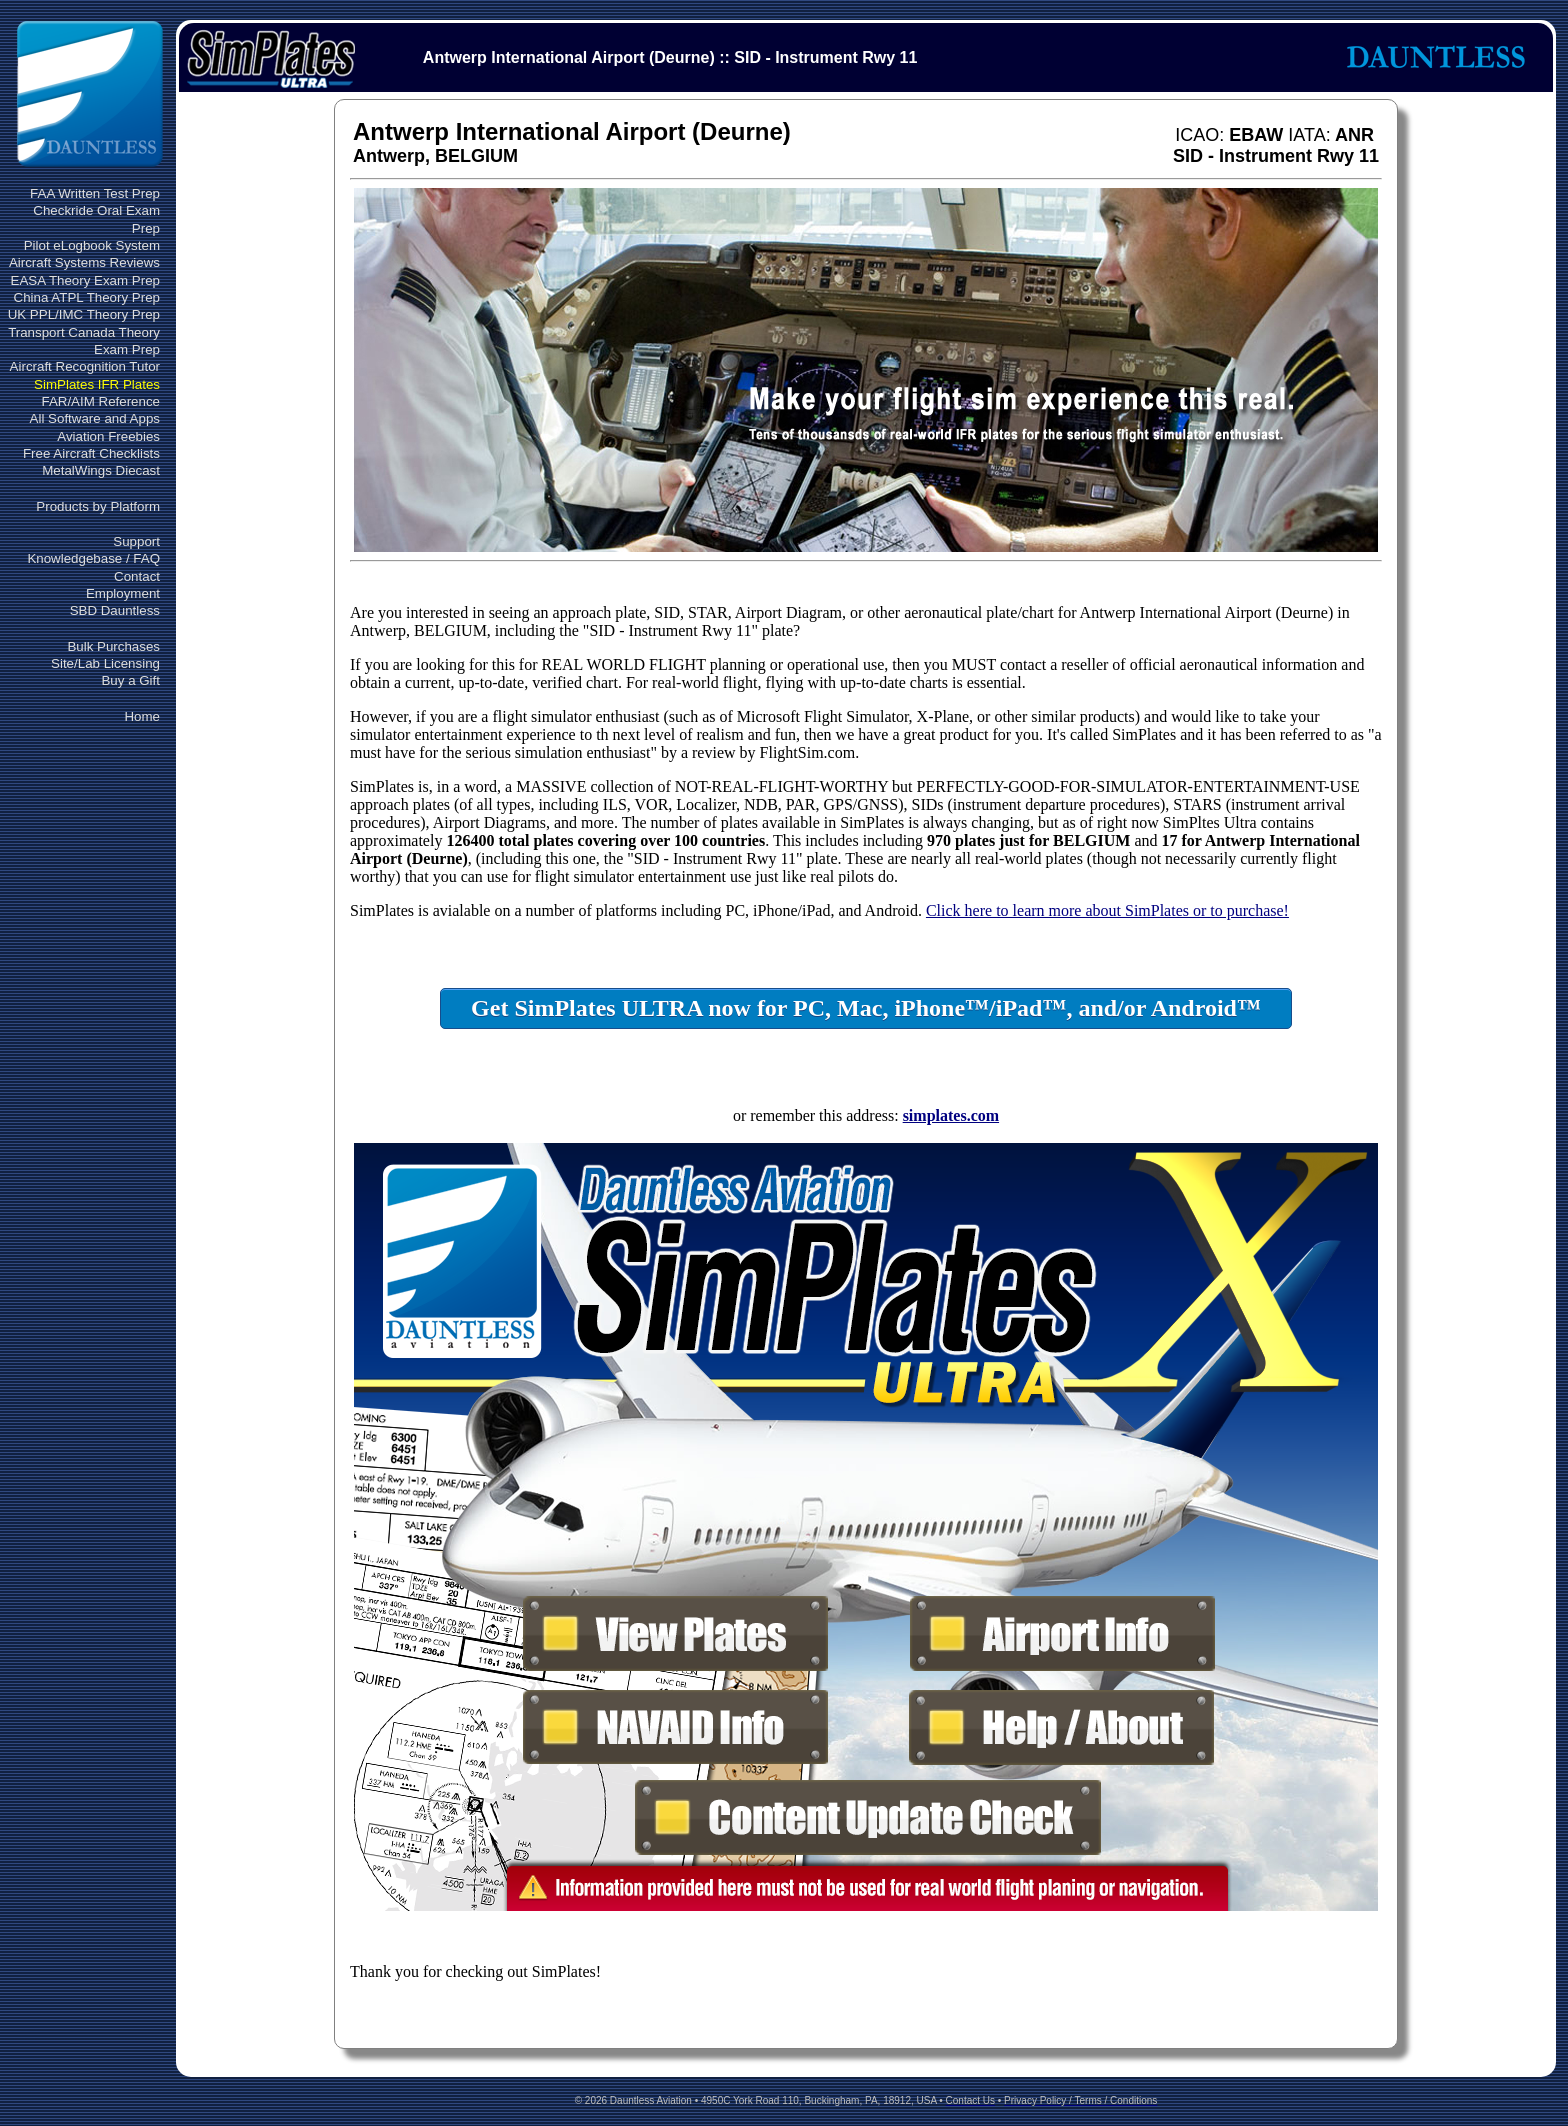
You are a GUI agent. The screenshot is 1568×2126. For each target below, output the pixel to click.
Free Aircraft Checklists (91, 453)
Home (142, 716)
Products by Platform (98, 506)
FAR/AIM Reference (100, 401)
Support (136, 541)
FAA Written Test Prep (95, 193)
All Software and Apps (95, 418)
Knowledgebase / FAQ (93, 558)
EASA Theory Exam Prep (85, 280)
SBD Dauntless (115, 610)
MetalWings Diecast (101, 470)
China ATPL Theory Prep (87, 297)
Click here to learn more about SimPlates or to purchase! (1107, 910)
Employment (123, 593)
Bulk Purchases (113, 646)
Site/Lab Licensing (105, 663)
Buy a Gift (130, 680)
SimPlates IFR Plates (97, 384)
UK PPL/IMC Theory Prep (84, 314)
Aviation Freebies (108, 436)
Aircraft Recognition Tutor (85, 366)
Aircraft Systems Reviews (84, 262)
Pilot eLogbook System (92, 245)
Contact (137, 576)
